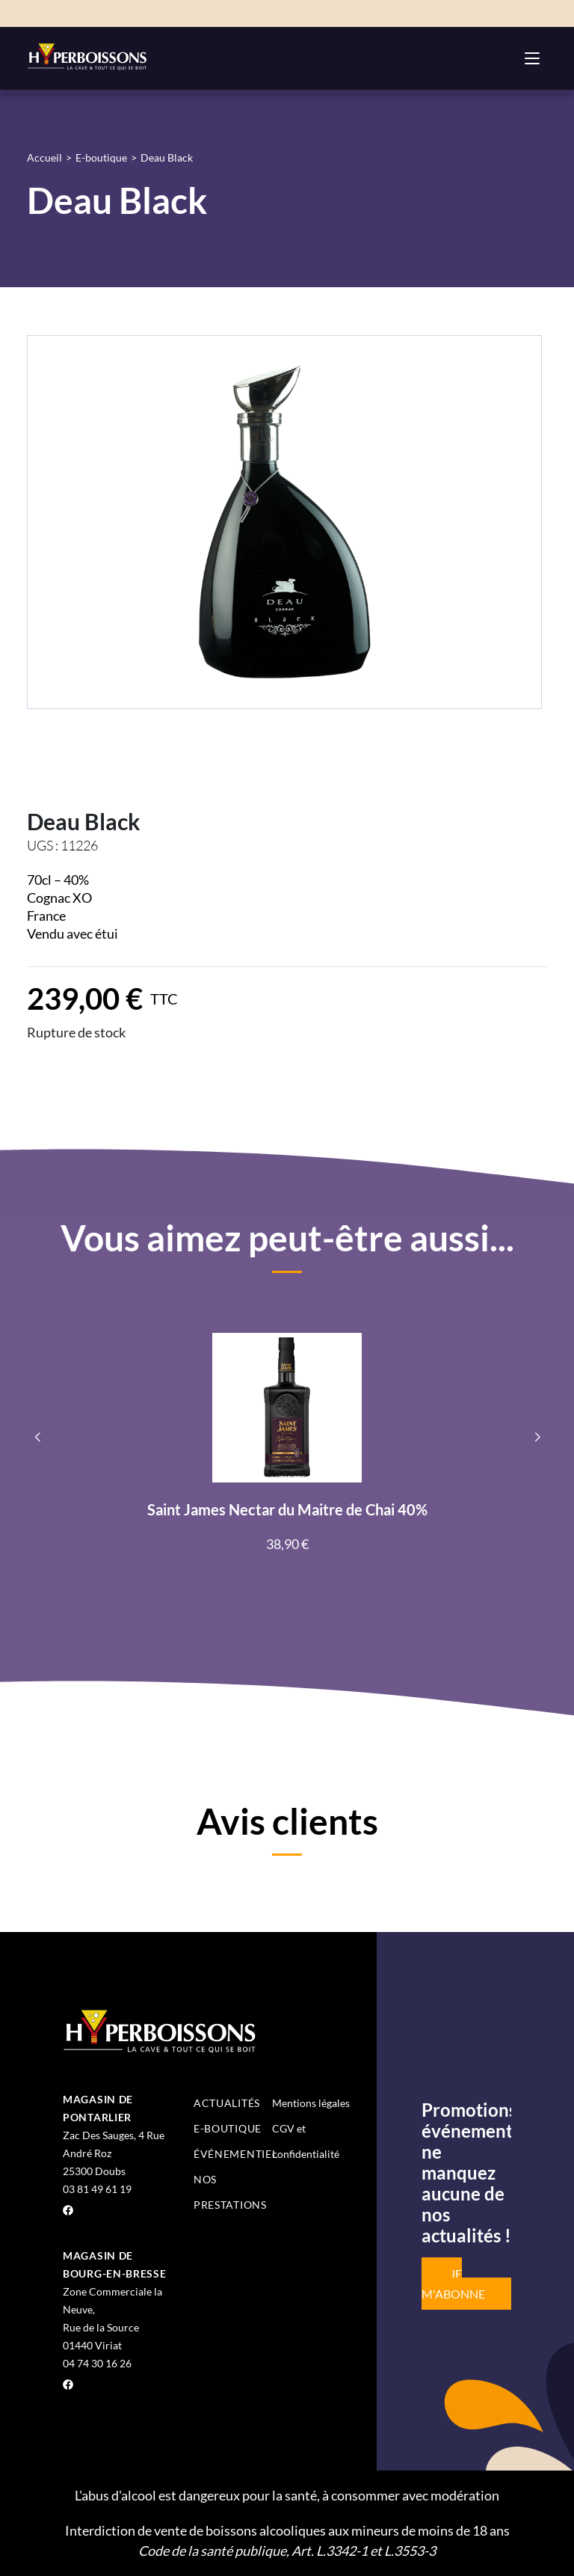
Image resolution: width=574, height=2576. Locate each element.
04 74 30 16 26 (97, 2363)
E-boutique (101, 157)
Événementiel (235, 2153)
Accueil (44, 157)
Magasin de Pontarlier (98, 2108)
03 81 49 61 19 (97, 2189)
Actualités (227, 2103)
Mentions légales (311, 2103)
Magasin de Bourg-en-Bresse (115, 2264)
